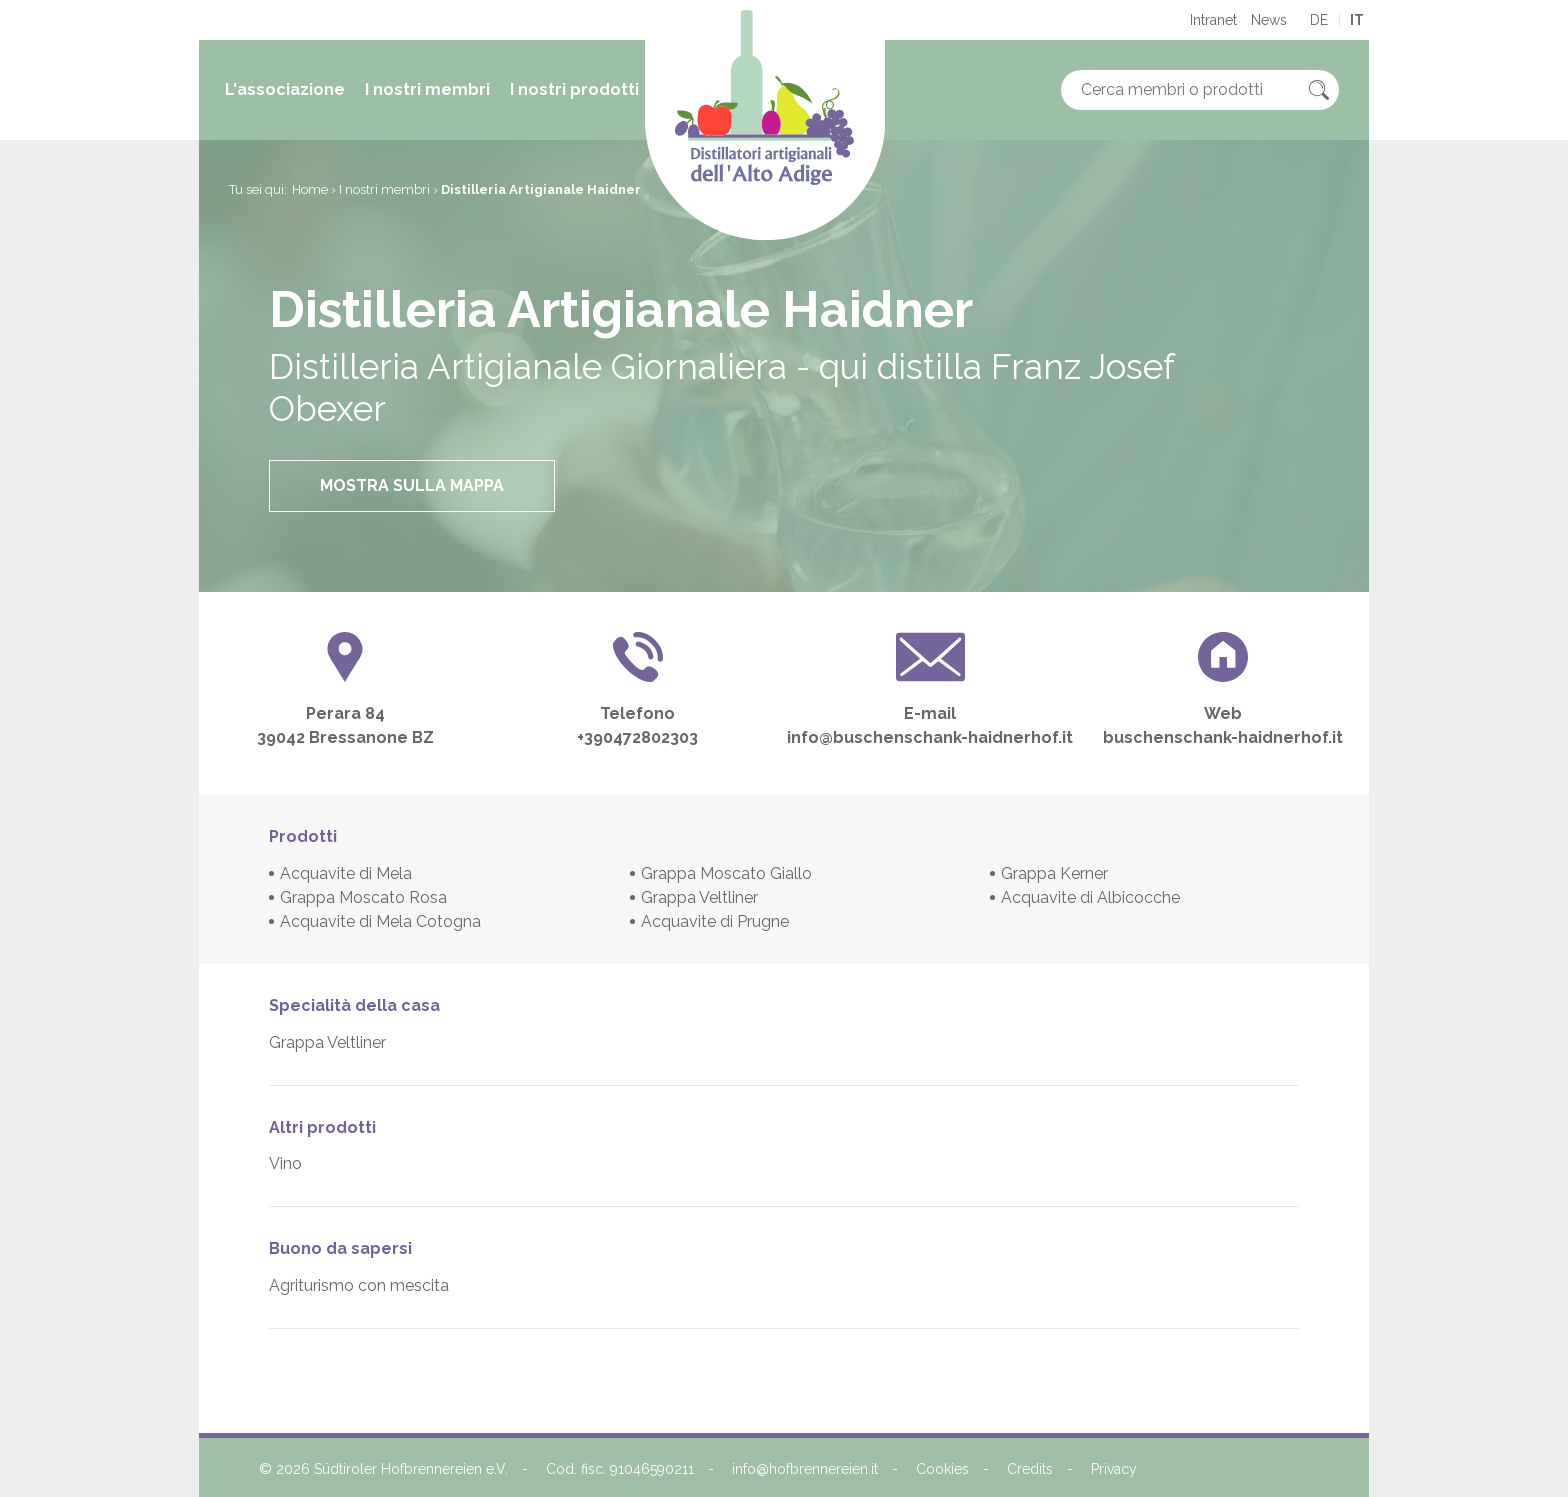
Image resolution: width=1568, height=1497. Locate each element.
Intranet (1213, 20)
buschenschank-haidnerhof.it (1223, 737)
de (1319, 20)
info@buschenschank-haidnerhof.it (930, 737)
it (1357, 20)
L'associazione (285, 89)
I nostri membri (427, 89)
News (1269, 20)
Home (310, 189)
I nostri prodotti (574, 89)
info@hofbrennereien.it (805, 1469)
